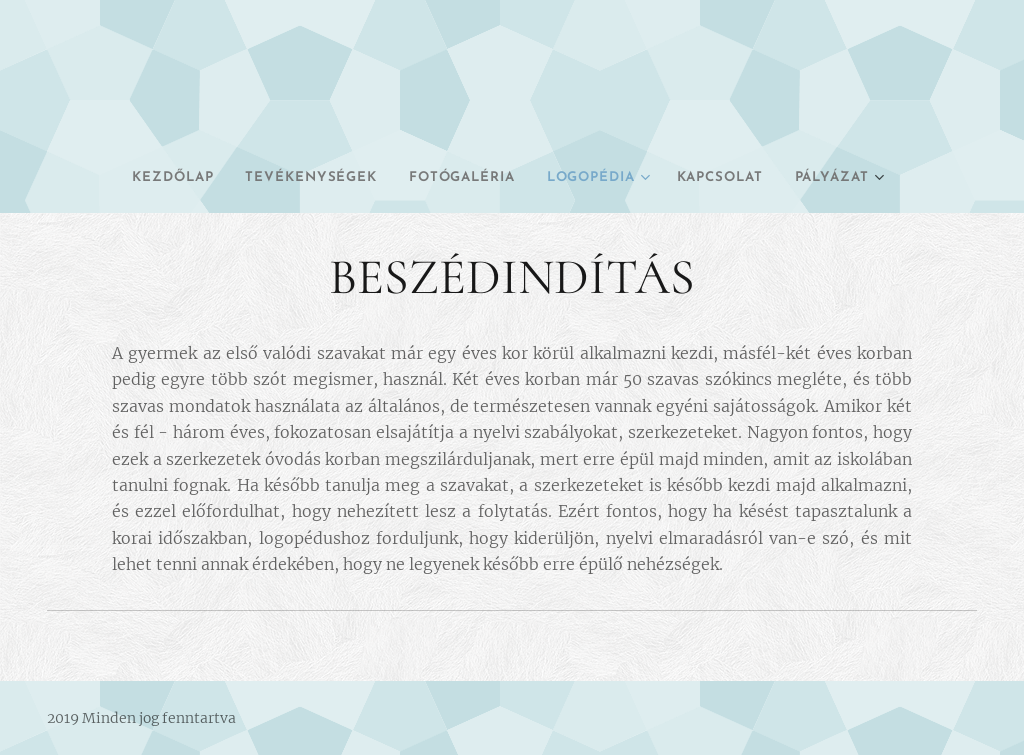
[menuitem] (133, 178)
